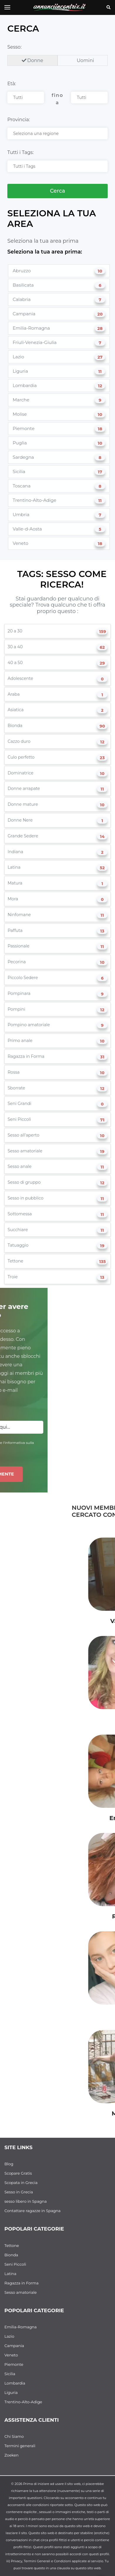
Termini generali (19, 2445)
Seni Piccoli (15, 2264)
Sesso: (14, 47)
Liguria (11, 2392)
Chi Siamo (14, 2436)
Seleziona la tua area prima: (44, 252)
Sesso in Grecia (18, 2192)
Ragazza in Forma (21, 2283)
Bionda (11, 2254)
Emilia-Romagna (20, 2327)
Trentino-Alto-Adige (23, 2401)
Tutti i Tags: (20, 152)
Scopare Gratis (18, 2173)
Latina (10, 2273)
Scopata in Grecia (21, 2182)
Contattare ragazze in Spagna (32, 2210)
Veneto (11, 2355)
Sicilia (9, 2373)
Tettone (11, 2245)
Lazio (9, 2336)
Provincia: (18, 119)
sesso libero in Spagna (25, 2201)
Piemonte (13, 2364)
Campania (14, 2345)
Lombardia (14, 2383)
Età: (11, 83)
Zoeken (11, 2455)
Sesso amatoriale (20, 2292)
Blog (8, 2163)
